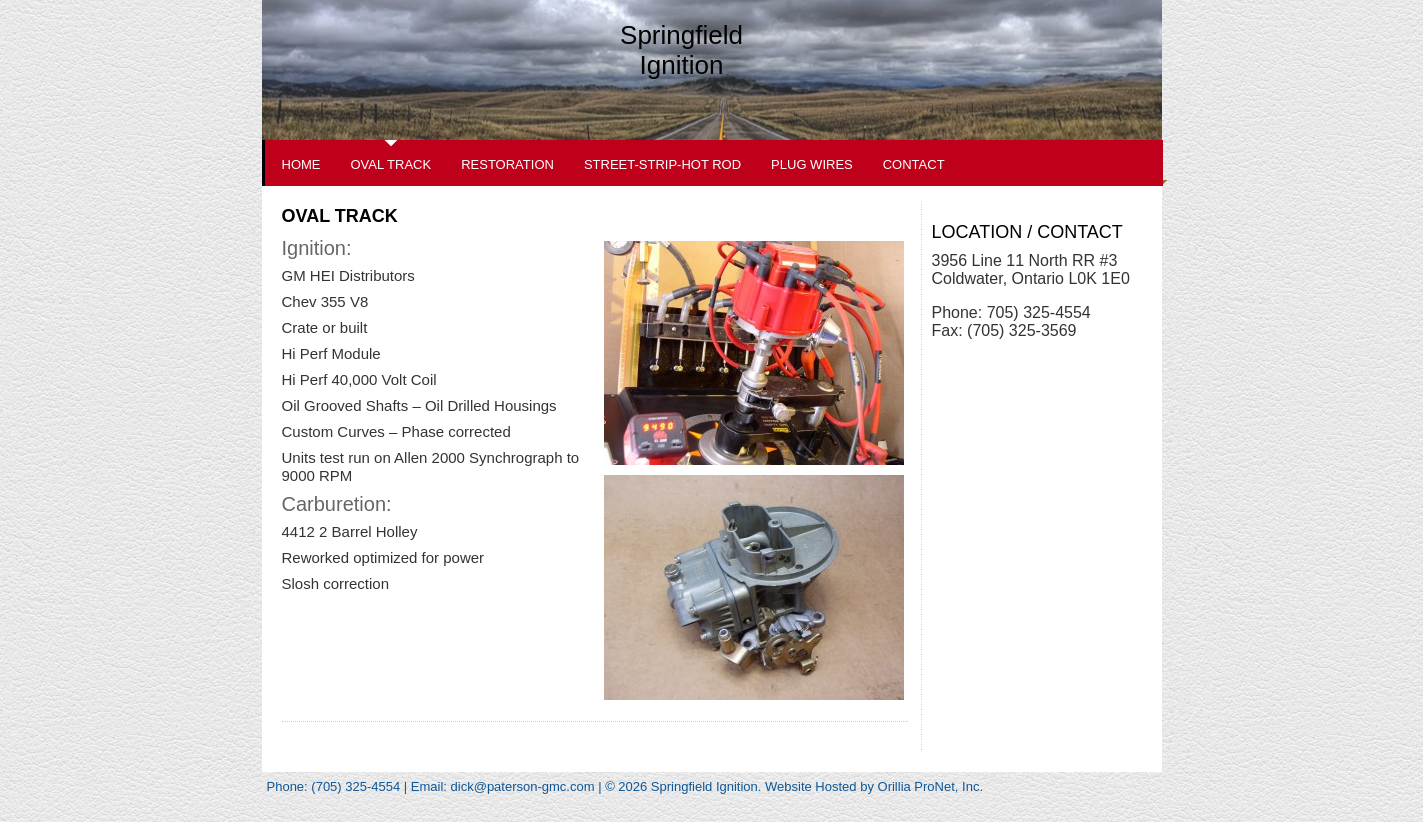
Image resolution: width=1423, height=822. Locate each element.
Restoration (507, 164)
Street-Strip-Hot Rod (662, 164)
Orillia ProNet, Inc (929, 786)
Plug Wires (812, 164)
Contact (914, 164)
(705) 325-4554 (357, 786)
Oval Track (391, 164)
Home (301, 164)
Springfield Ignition (681, 50)
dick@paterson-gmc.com (523, 786)
